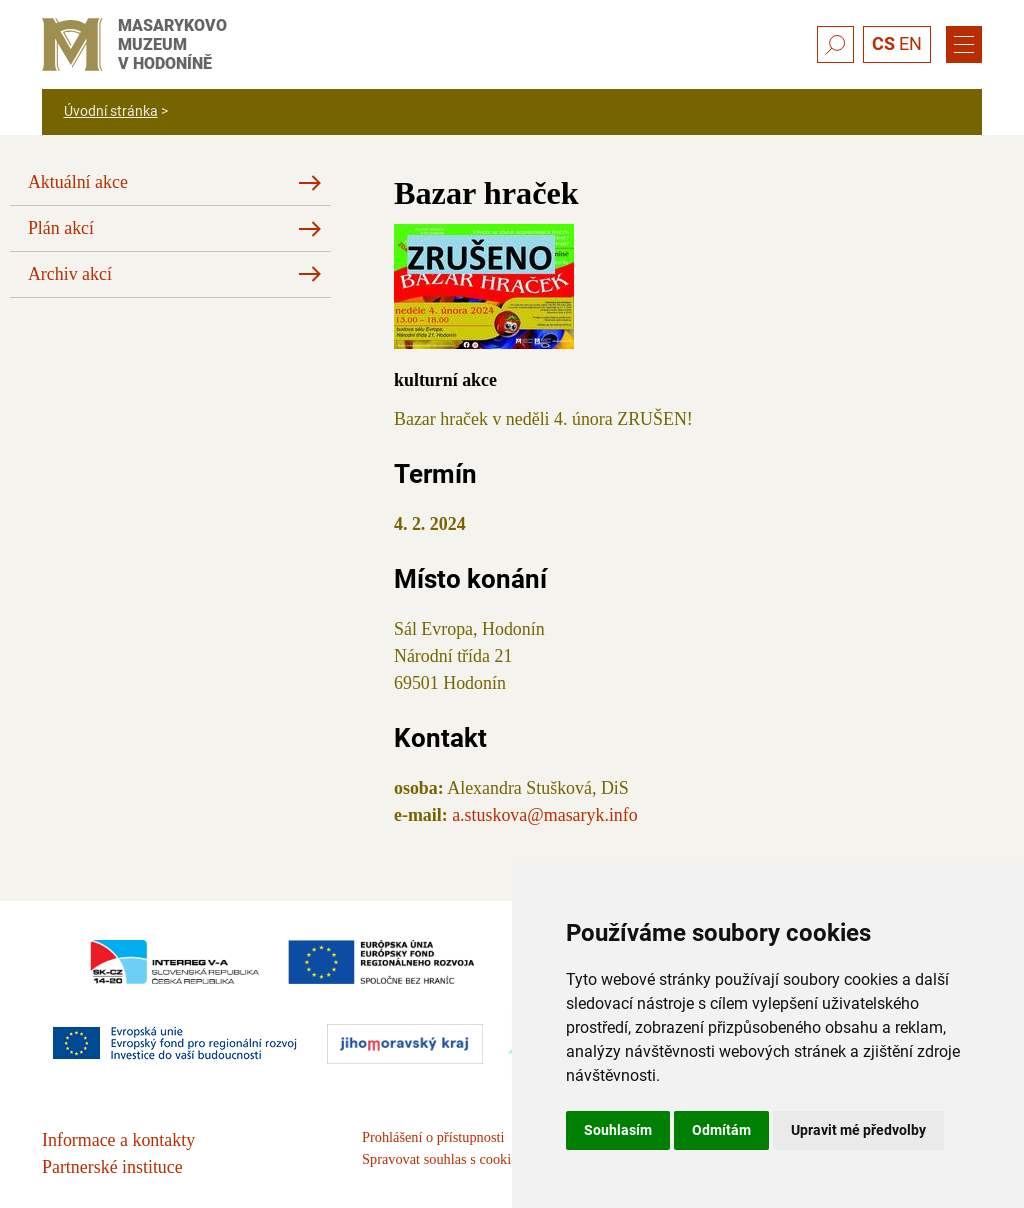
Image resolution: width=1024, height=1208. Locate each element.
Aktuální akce (78, 182)
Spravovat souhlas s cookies (442, 1159)
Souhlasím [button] (618, 1130)
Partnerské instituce (112, 1167)
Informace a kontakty (118, 1140)
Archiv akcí (70, 274)
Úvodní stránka (111, 111)
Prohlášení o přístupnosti (433, 1137)
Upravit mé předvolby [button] (858, 1130)
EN (910, 43)
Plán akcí (61, 228)
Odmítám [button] (721, 1130)
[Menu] (964, 45)
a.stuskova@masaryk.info (545, 815)
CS (883, 43)
